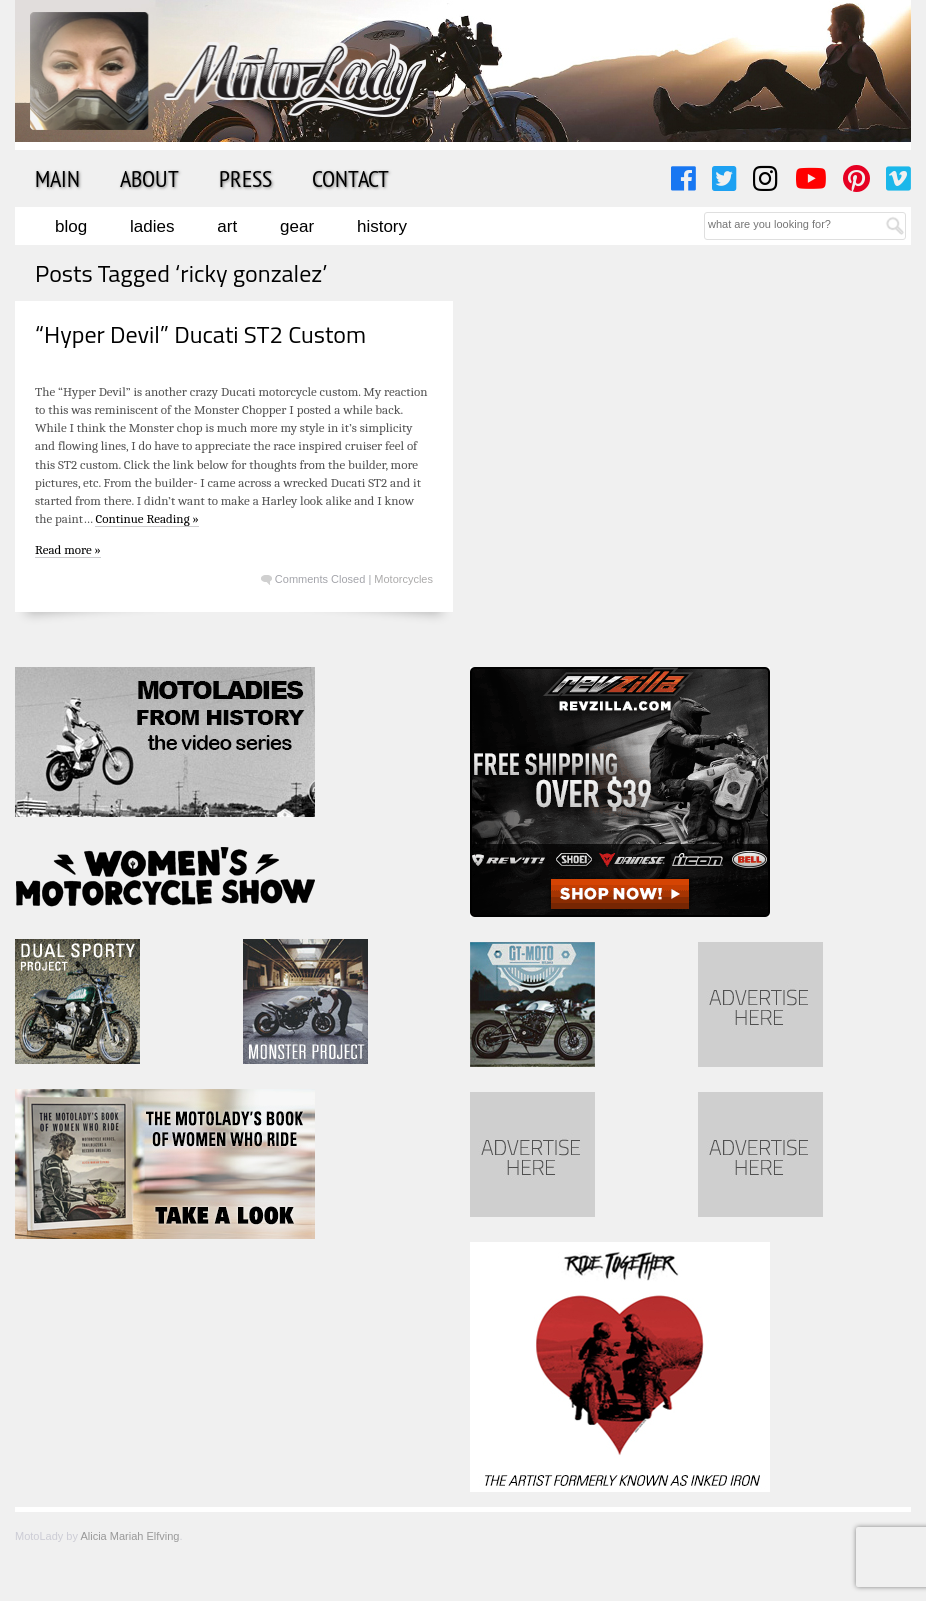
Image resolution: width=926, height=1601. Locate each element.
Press (245, 178)
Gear (297, 226)
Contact (350, 178)
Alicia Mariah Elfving (129, 1536)
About (149, 178)
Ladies (152, 226)
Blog (71, 226)
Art (227, 226)
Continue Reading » (146, 518)
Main (57, 178)
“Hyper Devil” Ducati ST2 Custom (200, 334)
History (382, 226)
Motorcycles (403, 579)
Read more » (68, 549)
